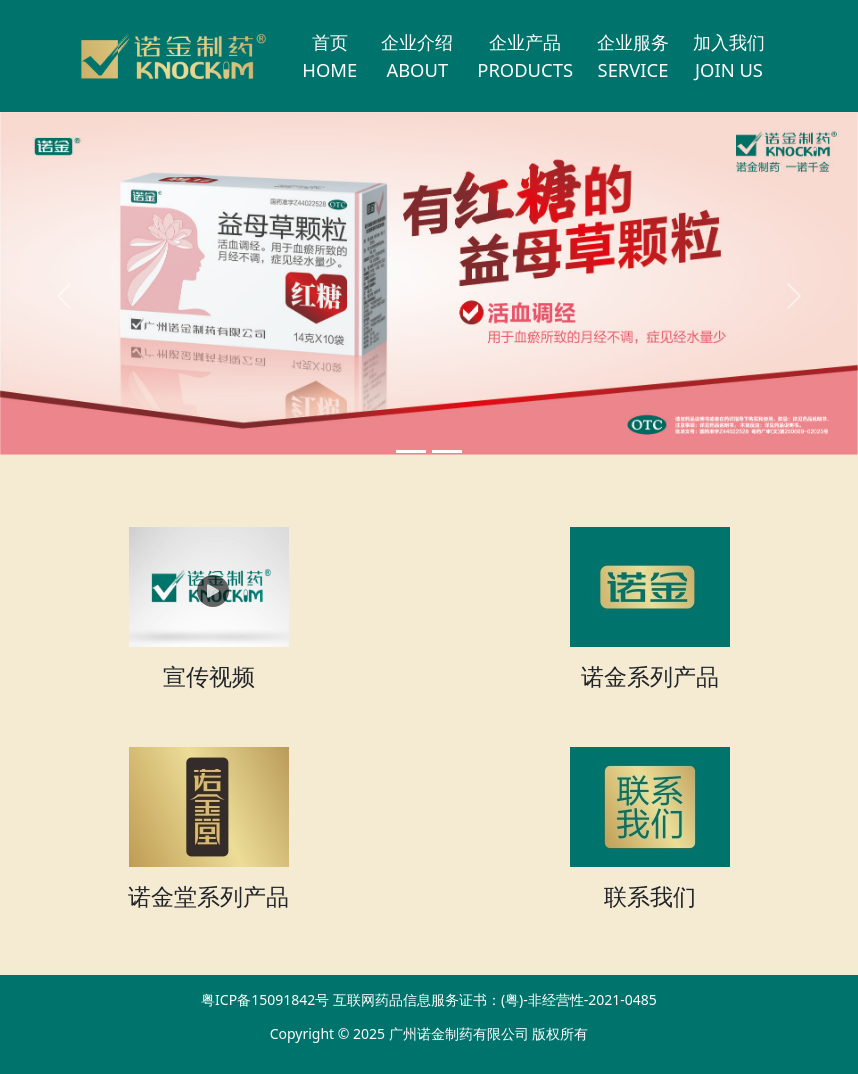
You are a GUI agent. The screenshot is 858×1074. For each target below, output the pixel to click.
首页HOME (329, 55)
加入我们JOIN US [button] (729, 55)
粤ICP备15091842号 (265, 999)
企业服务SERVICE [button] (633, 55)
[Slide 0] (411, 451)
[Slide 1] (447, 451)
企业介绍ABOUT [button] (417, 55)
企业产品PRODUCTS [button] (525, 55)
